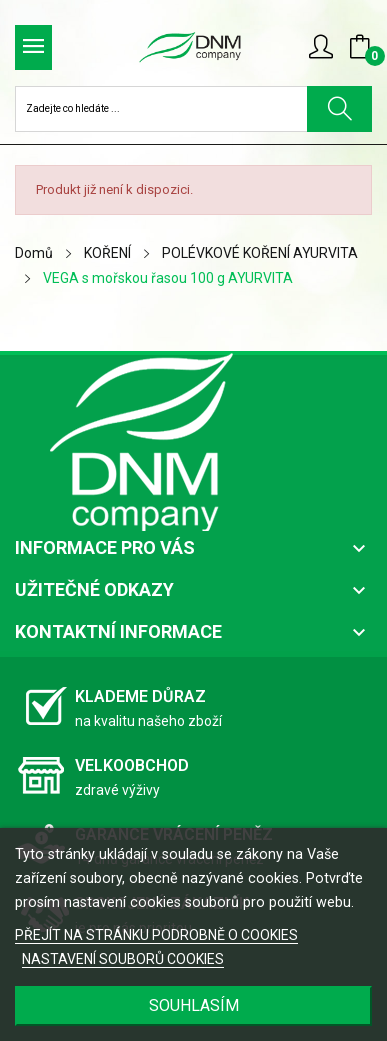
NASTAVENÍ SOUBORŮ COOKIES (123, 959)
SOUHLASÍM (194, 1005)
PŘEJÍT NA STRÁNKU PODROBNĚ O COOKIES (156, 935)
